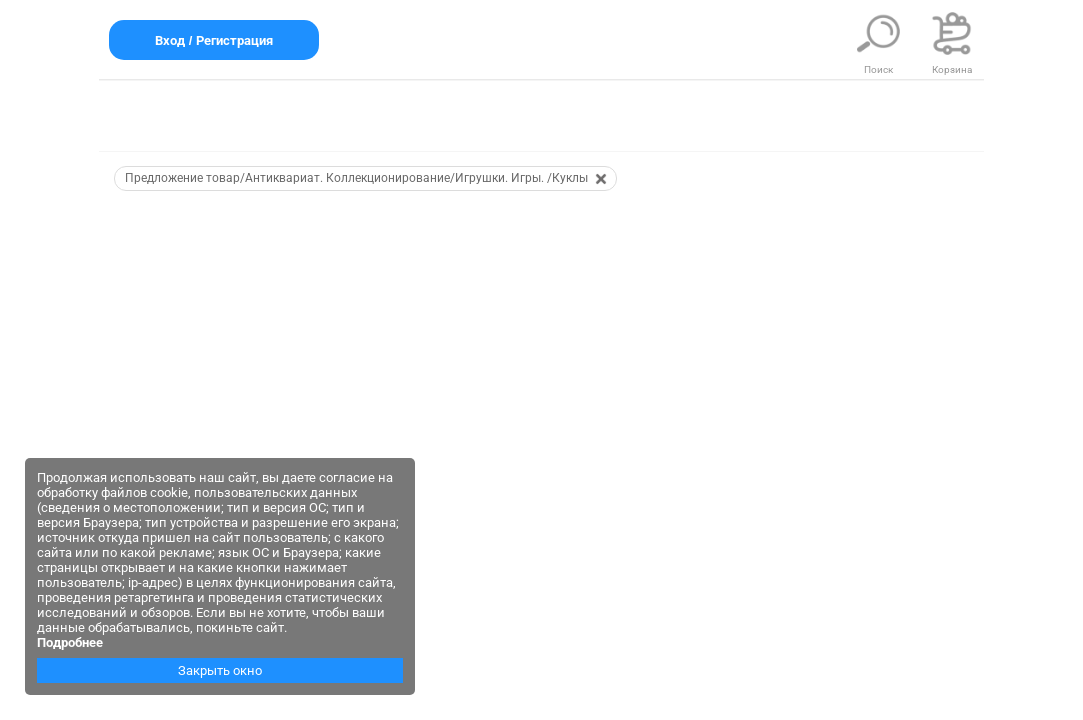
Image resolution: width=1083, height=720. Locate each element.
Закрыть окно (220, 670)
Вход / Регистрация (214, 40)
